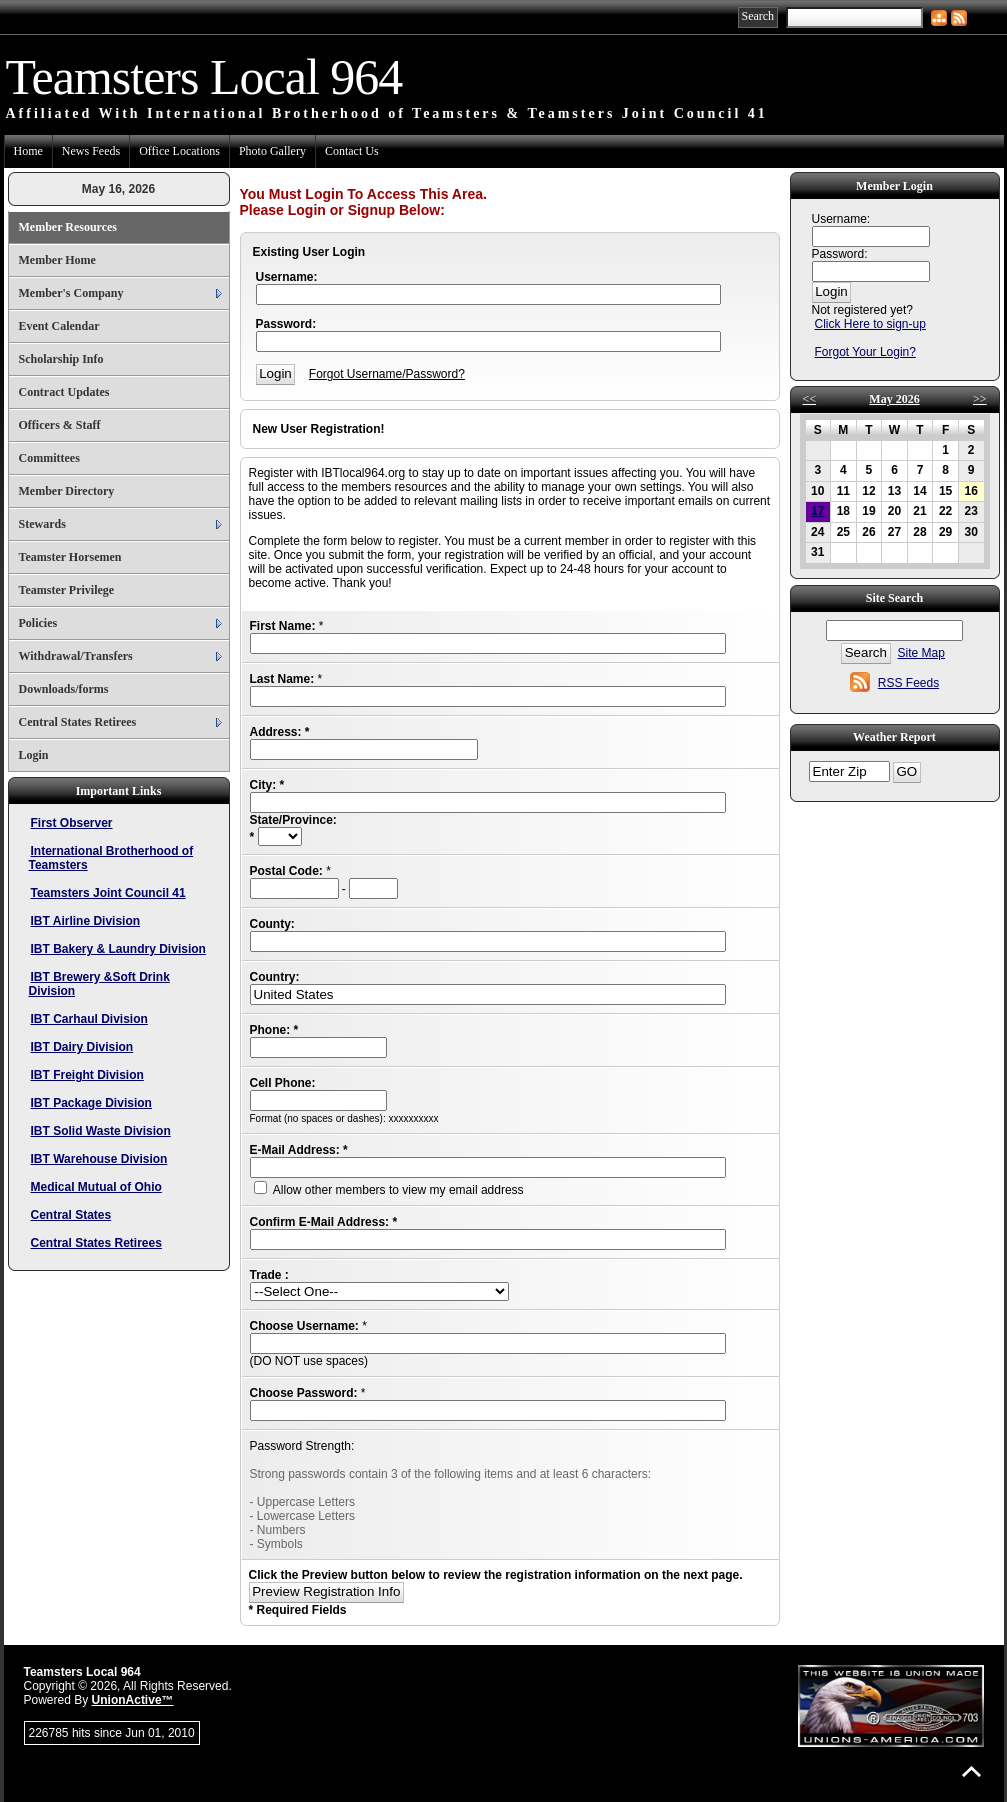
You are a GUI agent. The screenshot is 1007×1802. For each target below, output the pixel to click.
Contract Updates (64, 392)
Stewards (42, 524)
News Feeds (91, 151)
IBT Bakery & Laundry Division (118, 949)
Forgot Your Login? (865, 352)
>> (980, 399)
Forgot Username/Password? (387, 374)
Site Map (921, 653)
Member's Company (71, 293)
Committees (49, 458)
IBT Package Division (91, 1103)
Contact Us (352, 151)
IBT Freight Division (87, 1075)
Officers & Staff (60, 425)
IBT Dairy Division (82, 1047)
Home (28, 151)
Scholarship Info (61, 359)
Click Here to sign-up (870, 324)
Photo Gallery (272, 151)
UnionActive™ (133, 1700)
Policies (38, 623)
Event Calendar (59, 326)
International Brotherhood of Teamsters (111, 858)
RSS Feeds (908, 683)
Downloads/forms (64, 689)
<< (810, 399)
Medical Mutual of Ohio (96, 1187)
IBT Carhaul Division (89, 1019)
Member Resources (68, 227)
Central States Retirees (78, 722)
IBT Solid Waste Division (101, 1131)
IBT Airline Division (86, 921)
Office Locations (179, 151)
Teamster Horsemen (70, 557)
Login (34, 755)
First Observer (72, 823)
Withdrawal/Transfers (76, 656)
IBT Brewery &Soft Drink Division (99, 984)
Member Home (57, 260)
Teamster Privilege (67, 590)
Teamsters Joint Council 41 (108, 893)
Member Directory (67, 491)
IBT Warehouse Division (99, 1159)
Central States (71, 1215)
